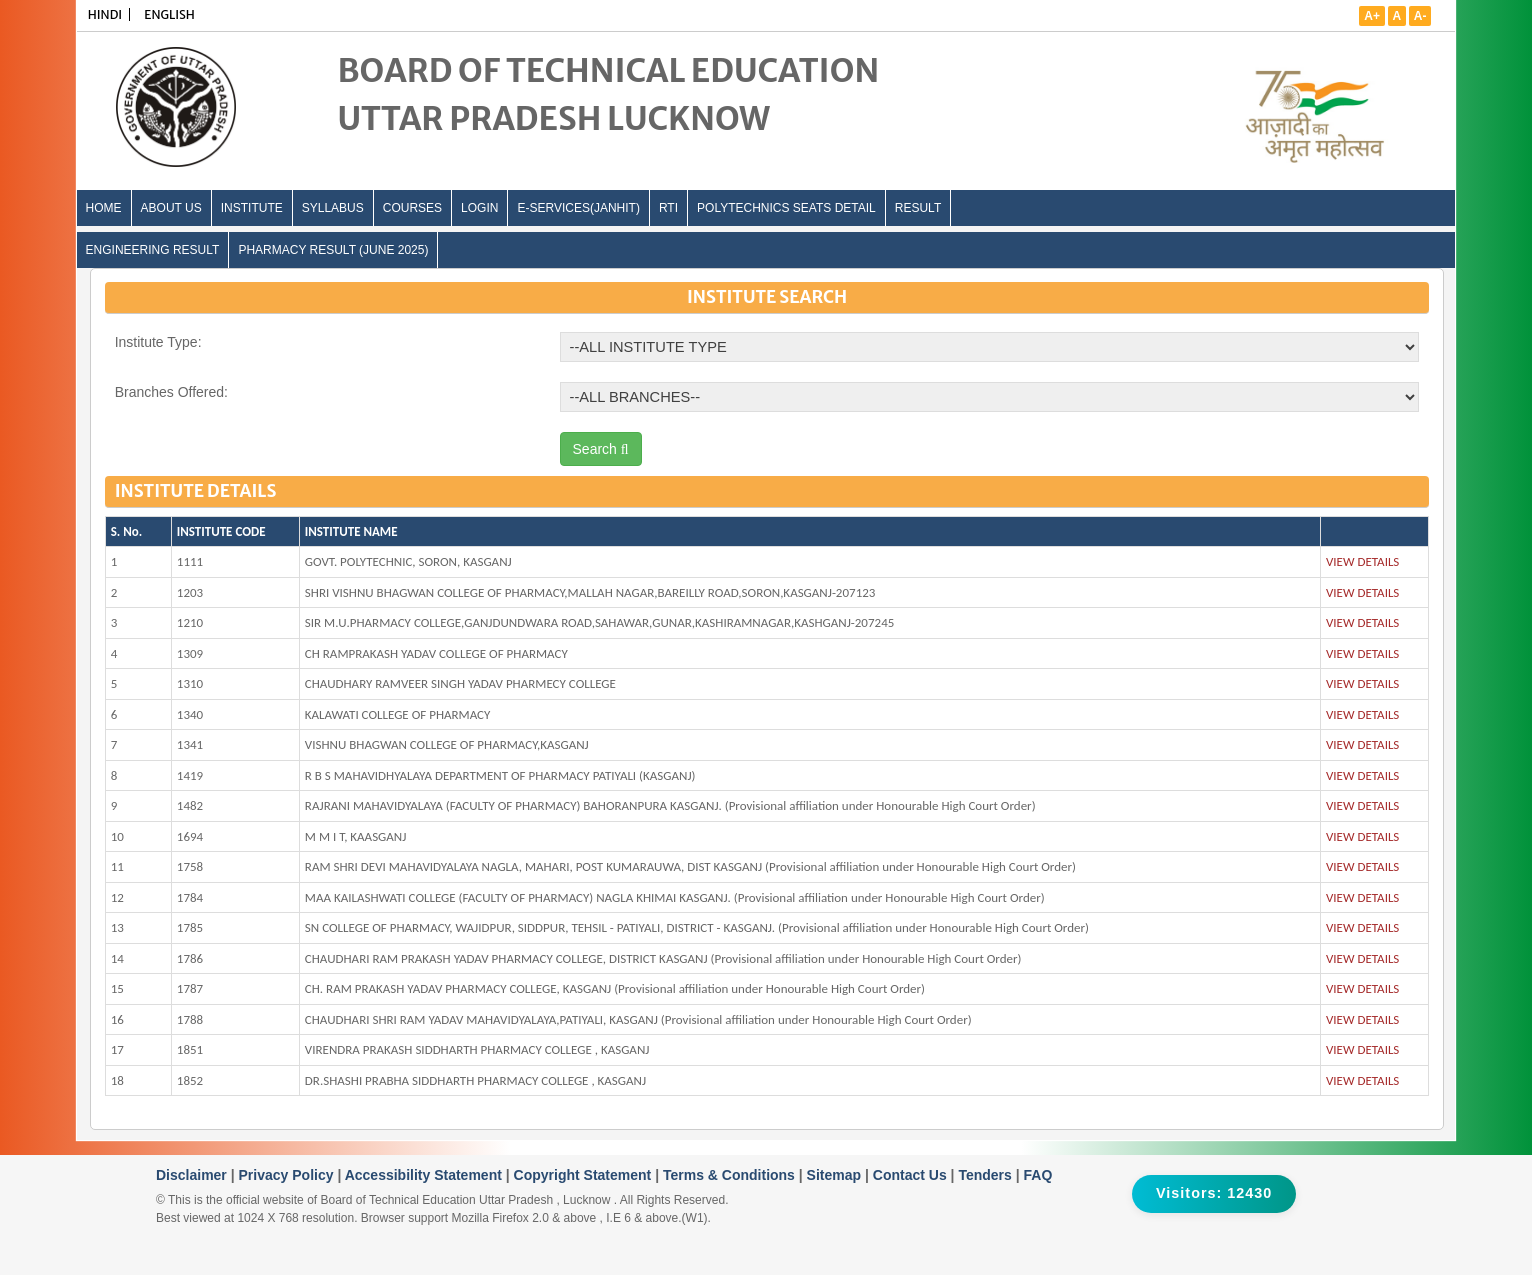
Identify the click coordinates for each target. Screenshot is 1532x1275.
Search (601, 449)
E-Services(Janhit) (578, 208)
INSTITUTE (252, 208)
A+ (1372, 16)
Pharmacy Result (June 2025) (333, 250)
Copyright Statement (585, 1175)
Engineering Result (153, 250)
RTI (668, 208)
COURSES (412, 208)
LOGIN (479, 208)
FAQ (1038, 1175)
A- (1420, 16)
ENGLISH (169, 14)
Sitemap (836, 1175)
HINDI (105, 14)
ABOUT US (171, 208)
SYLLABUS (333, 208)
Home (104, 208)
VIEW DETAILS (1362, 561)
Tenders (986, 1175)
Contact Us (912, 1175)
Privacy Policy (288, 1175)
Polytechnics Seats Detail (786, 208)
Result (918, 208)
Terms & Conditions (731, 1175)
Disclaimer (193, 1175)
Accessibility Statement (425, 1175)
